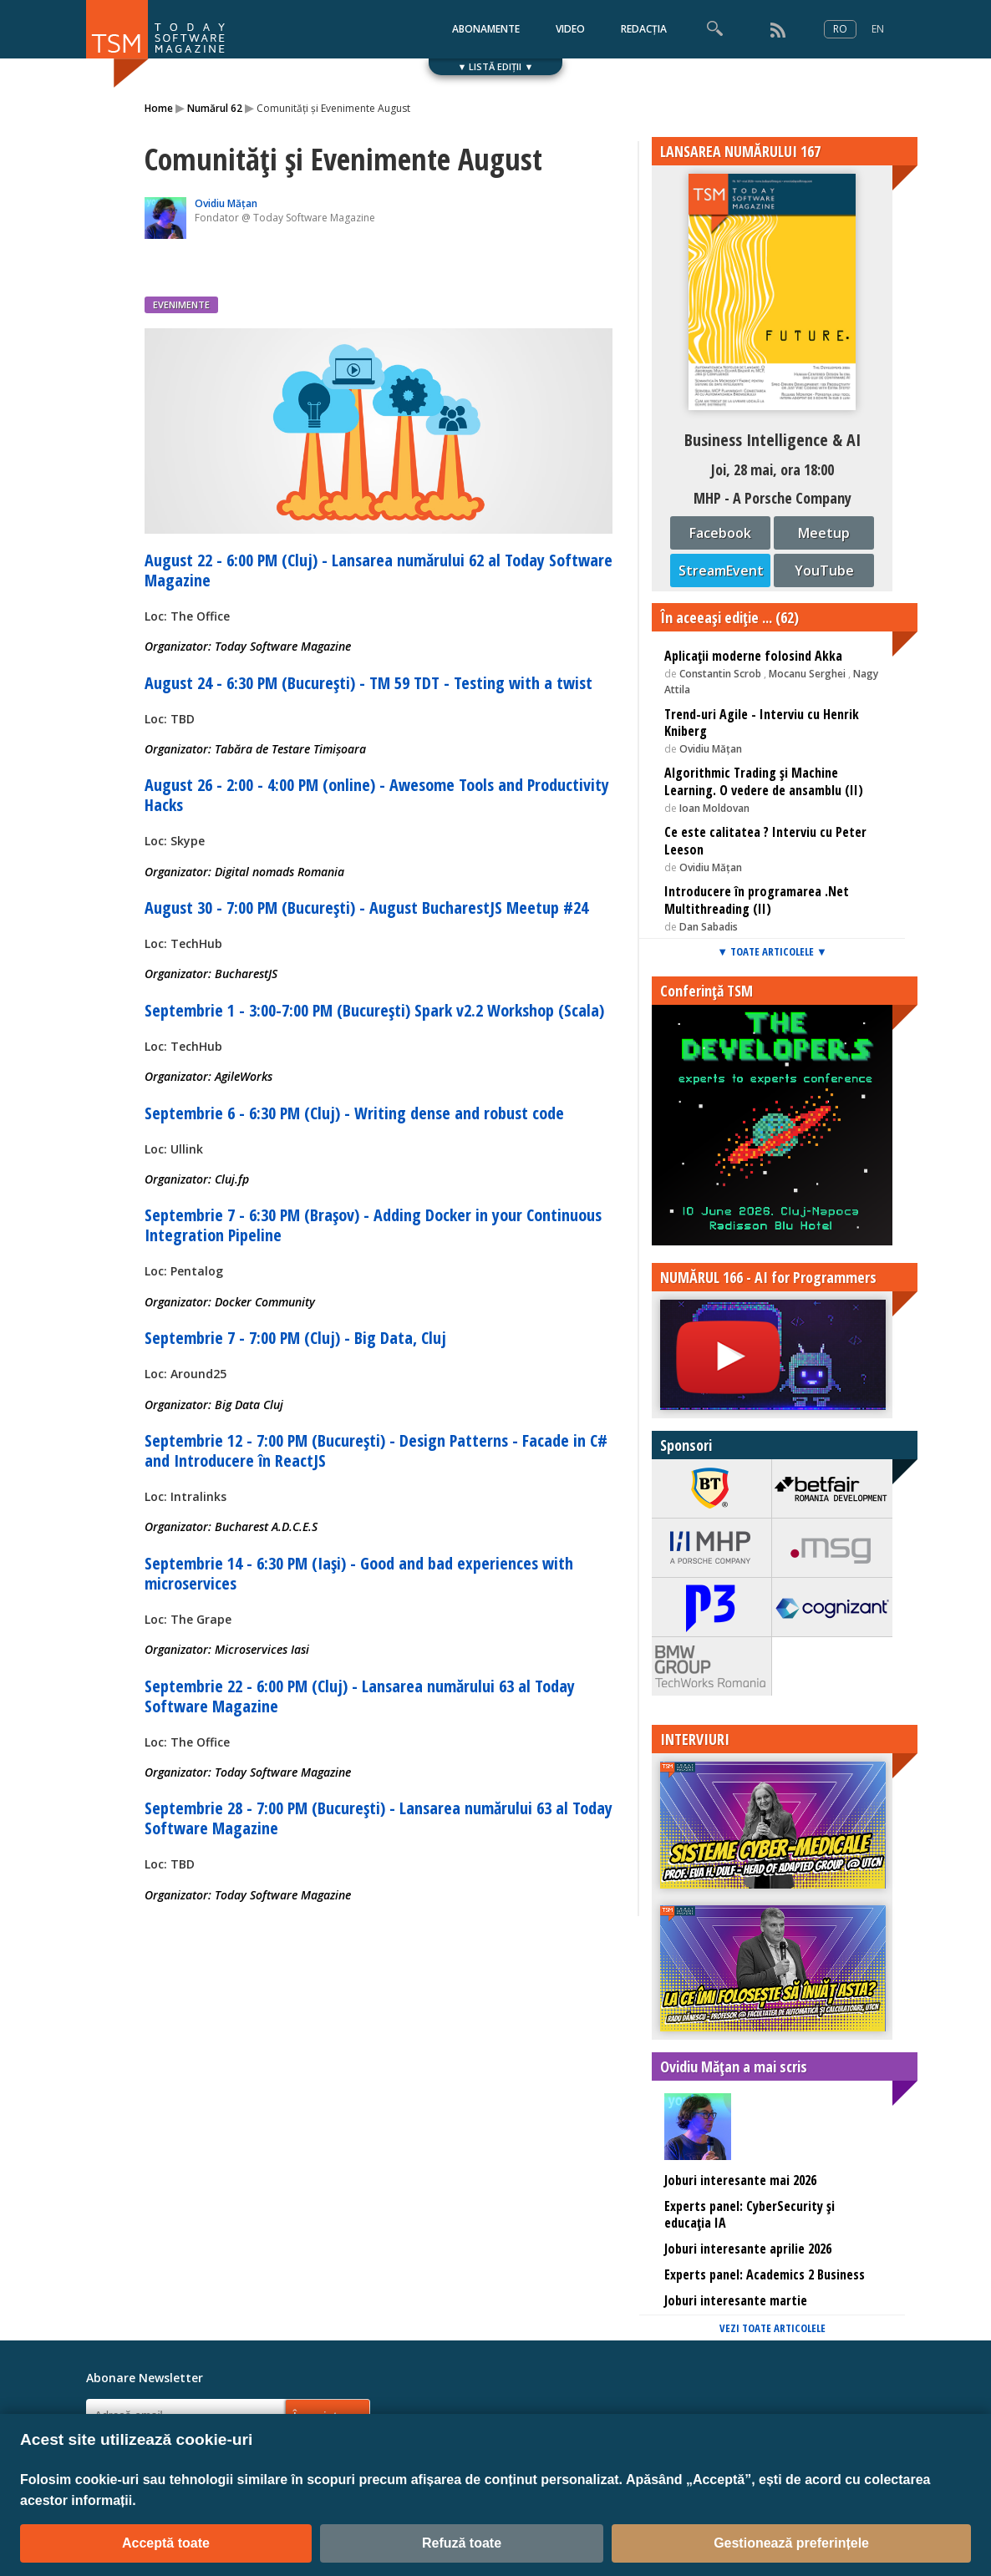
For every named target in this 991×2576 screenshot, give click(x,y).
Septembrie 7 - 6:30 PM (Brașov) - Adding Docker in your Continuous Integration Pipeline (373, 1225)
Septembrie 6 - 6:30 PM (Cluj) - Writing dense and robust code (354, 1113)
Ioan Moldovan (714, 808)
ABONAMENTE (486, 29)
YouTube (824, 570)
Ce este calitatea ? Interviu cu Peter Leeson (765, 841)
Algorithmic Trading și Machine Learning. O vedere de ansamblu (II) (763, 781)
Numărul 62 (214, 108)
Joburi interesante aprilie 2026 (747, 2248)
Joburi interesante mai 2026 (740, 2180)
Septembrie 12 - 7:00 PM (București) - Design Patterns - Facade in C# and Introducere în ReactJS (376, 1450)
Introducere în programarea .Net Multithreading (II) (756, 900)
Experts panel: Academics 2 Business (764, 2274)
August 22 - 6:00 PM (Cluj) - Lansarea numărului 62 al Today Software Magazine (378, 570)
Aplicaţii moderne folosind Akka (753, 656)
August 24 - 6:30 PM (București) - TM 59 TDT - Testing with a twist (368, 683)
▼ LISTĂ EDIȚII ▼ (496, 66)
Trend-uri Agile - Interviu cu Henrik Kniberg (761, 723)
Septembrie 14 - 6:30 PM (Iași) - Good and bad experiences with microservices (359, 1573)
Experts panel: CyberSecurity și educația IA (749, 2215)
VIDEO (570, 29)
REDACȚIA (644, 29)
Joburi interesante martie (735, 2300)
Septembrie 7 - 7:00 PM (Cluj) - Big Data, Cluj (295, 1337)
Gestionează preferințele (791, 2543)
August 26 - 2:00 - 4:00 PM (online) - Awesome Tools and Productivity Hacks (377, 794)
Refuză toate (461, 2543)
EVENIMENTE (181, 304)
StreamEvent (721, 570)
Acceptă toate (166, 2543)
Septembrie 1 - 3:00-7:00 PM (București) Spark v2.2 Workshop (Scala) (374, 1010)
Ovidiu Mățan (226, 203)
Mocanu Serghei (807, 674)
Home (159, 108)
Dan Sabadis (708, 927)
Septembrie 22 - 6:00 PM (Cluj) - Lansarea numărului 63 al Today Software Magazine (360, 1696)
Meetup (824, 533)
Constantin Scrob (721, 674)
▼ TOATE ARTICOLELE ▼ (772, 951)
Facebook (720, 533)
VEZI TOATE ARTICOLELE (772, 2327)
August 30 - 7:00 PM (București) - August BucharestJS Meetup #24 (366, 907)
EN (878, 29)
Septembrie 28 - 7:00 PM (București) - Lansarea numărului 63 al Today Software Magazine (378, 1818)
